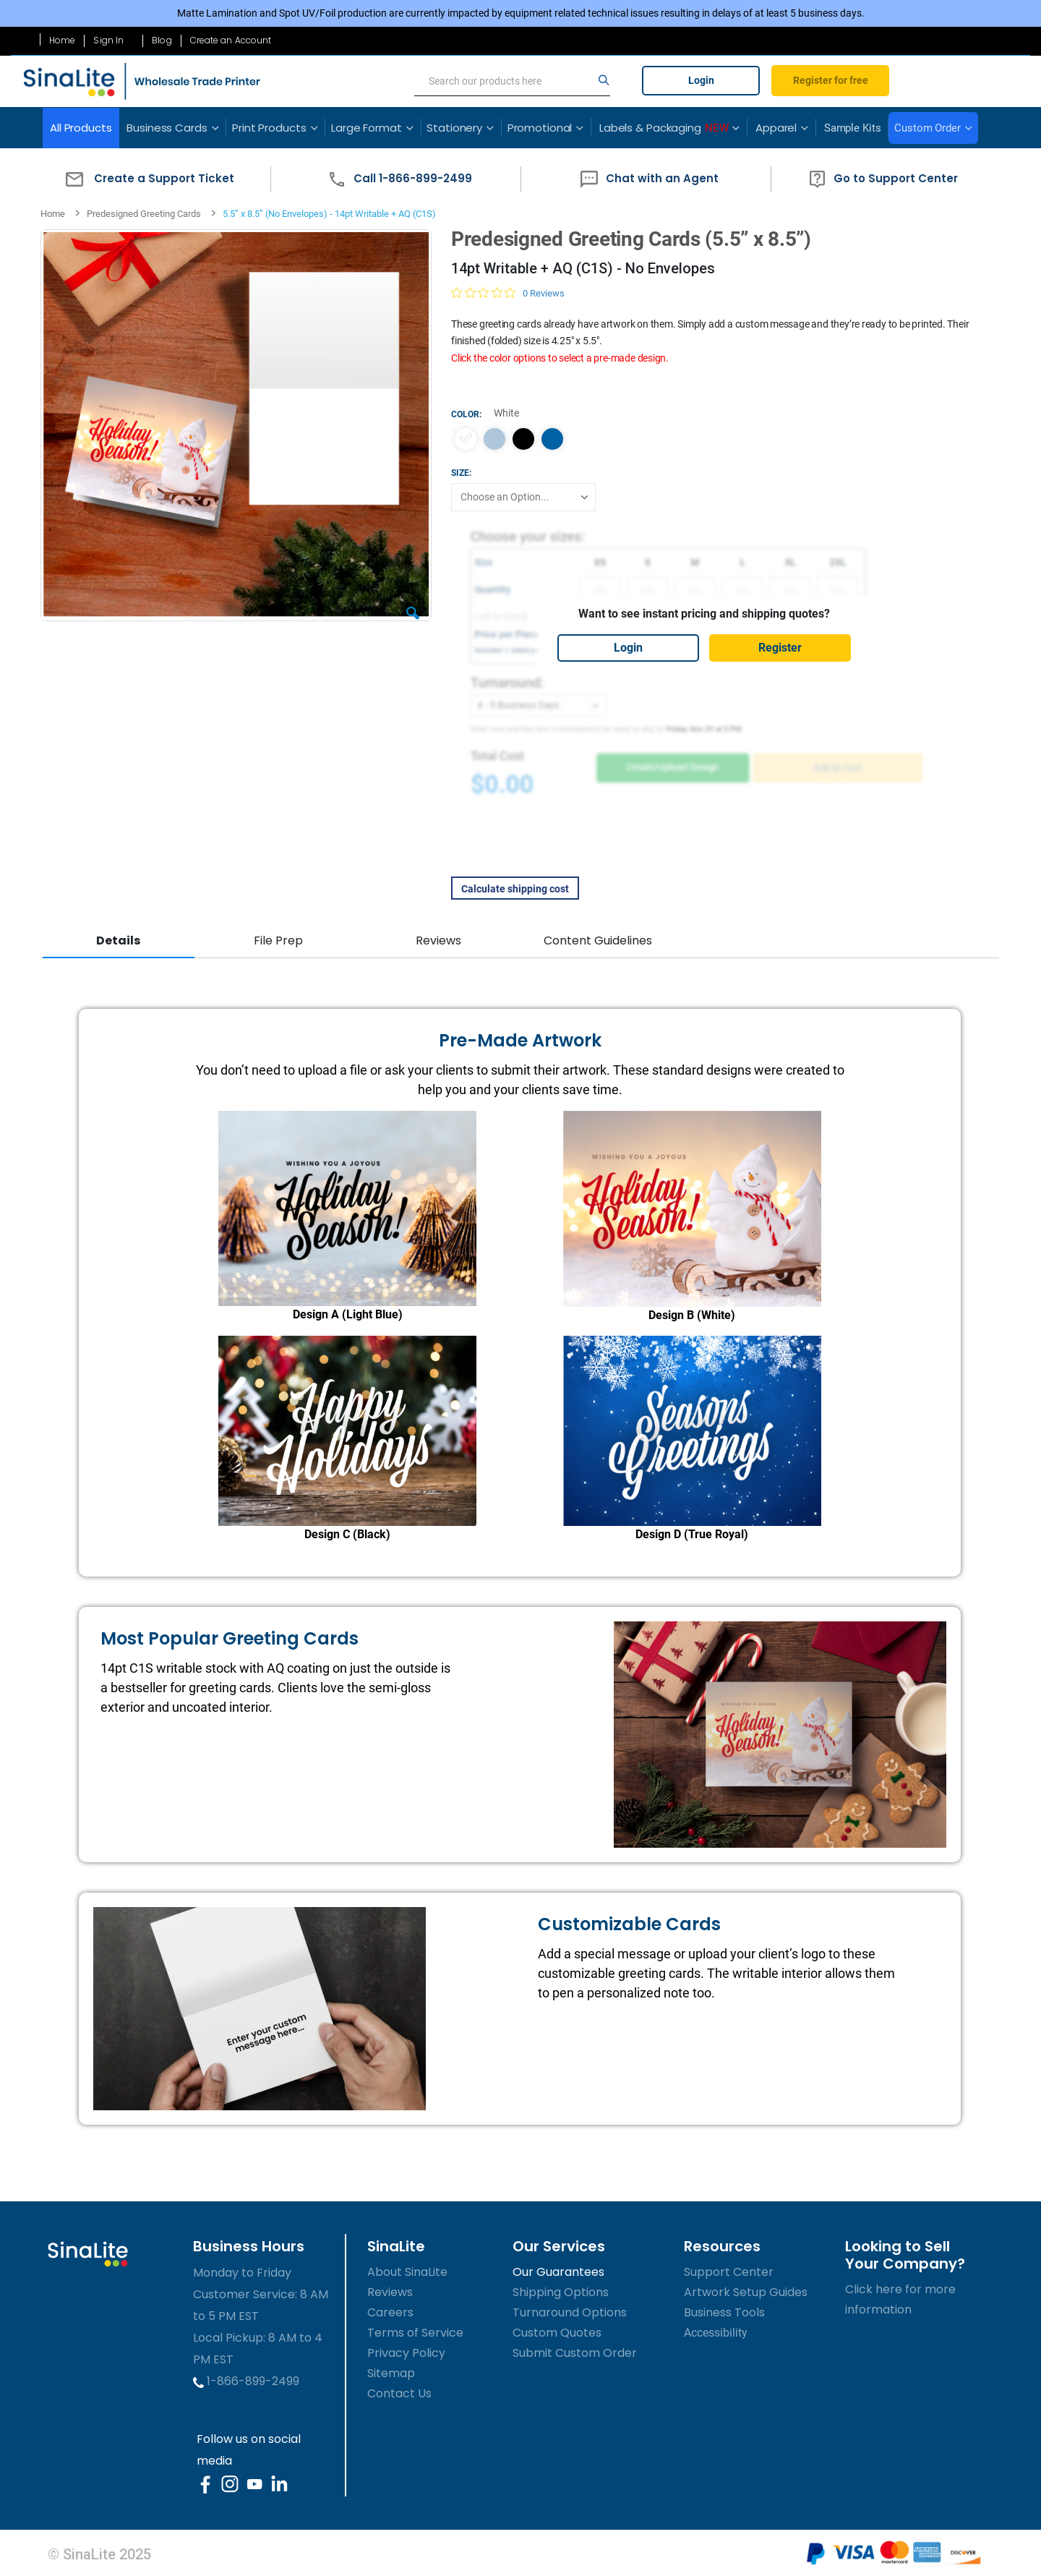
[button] (146, 179)
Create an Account (231, 40)
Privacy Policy (406, 2350)
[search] (511, 81)
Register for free (830, 80)
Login (701, 80)
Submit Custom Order (575, 2350)
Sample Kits (852, 128)
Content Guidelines (596, 940)
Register (779, 647)
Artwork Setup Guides (745, 2290)
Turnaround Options (570, 2310)
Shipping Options (561, 2290)
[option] (465, 439)
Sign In (108, 40)
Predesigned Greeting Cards (144, 213)
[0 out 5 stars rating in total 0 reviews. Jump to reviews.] (507, 293)
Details (118, 940)
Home (62, 40)
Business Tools (724, 2310)
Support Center (729, 2269)
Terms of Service (415, 2330)
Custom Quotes (557, 2330)
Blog (161, 40)
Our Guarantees (558, 2269)
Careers (390, 2310)
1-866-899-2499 (246, 2379)
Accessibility (715, 2330)
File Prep (277, 940)
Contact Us (399, 2391)
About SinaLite (407, 2269)
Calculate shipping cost (514, 889)
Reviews (437, 940)
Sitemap (391, 2371)
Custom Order (927, 128)
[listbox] (703, 439)
